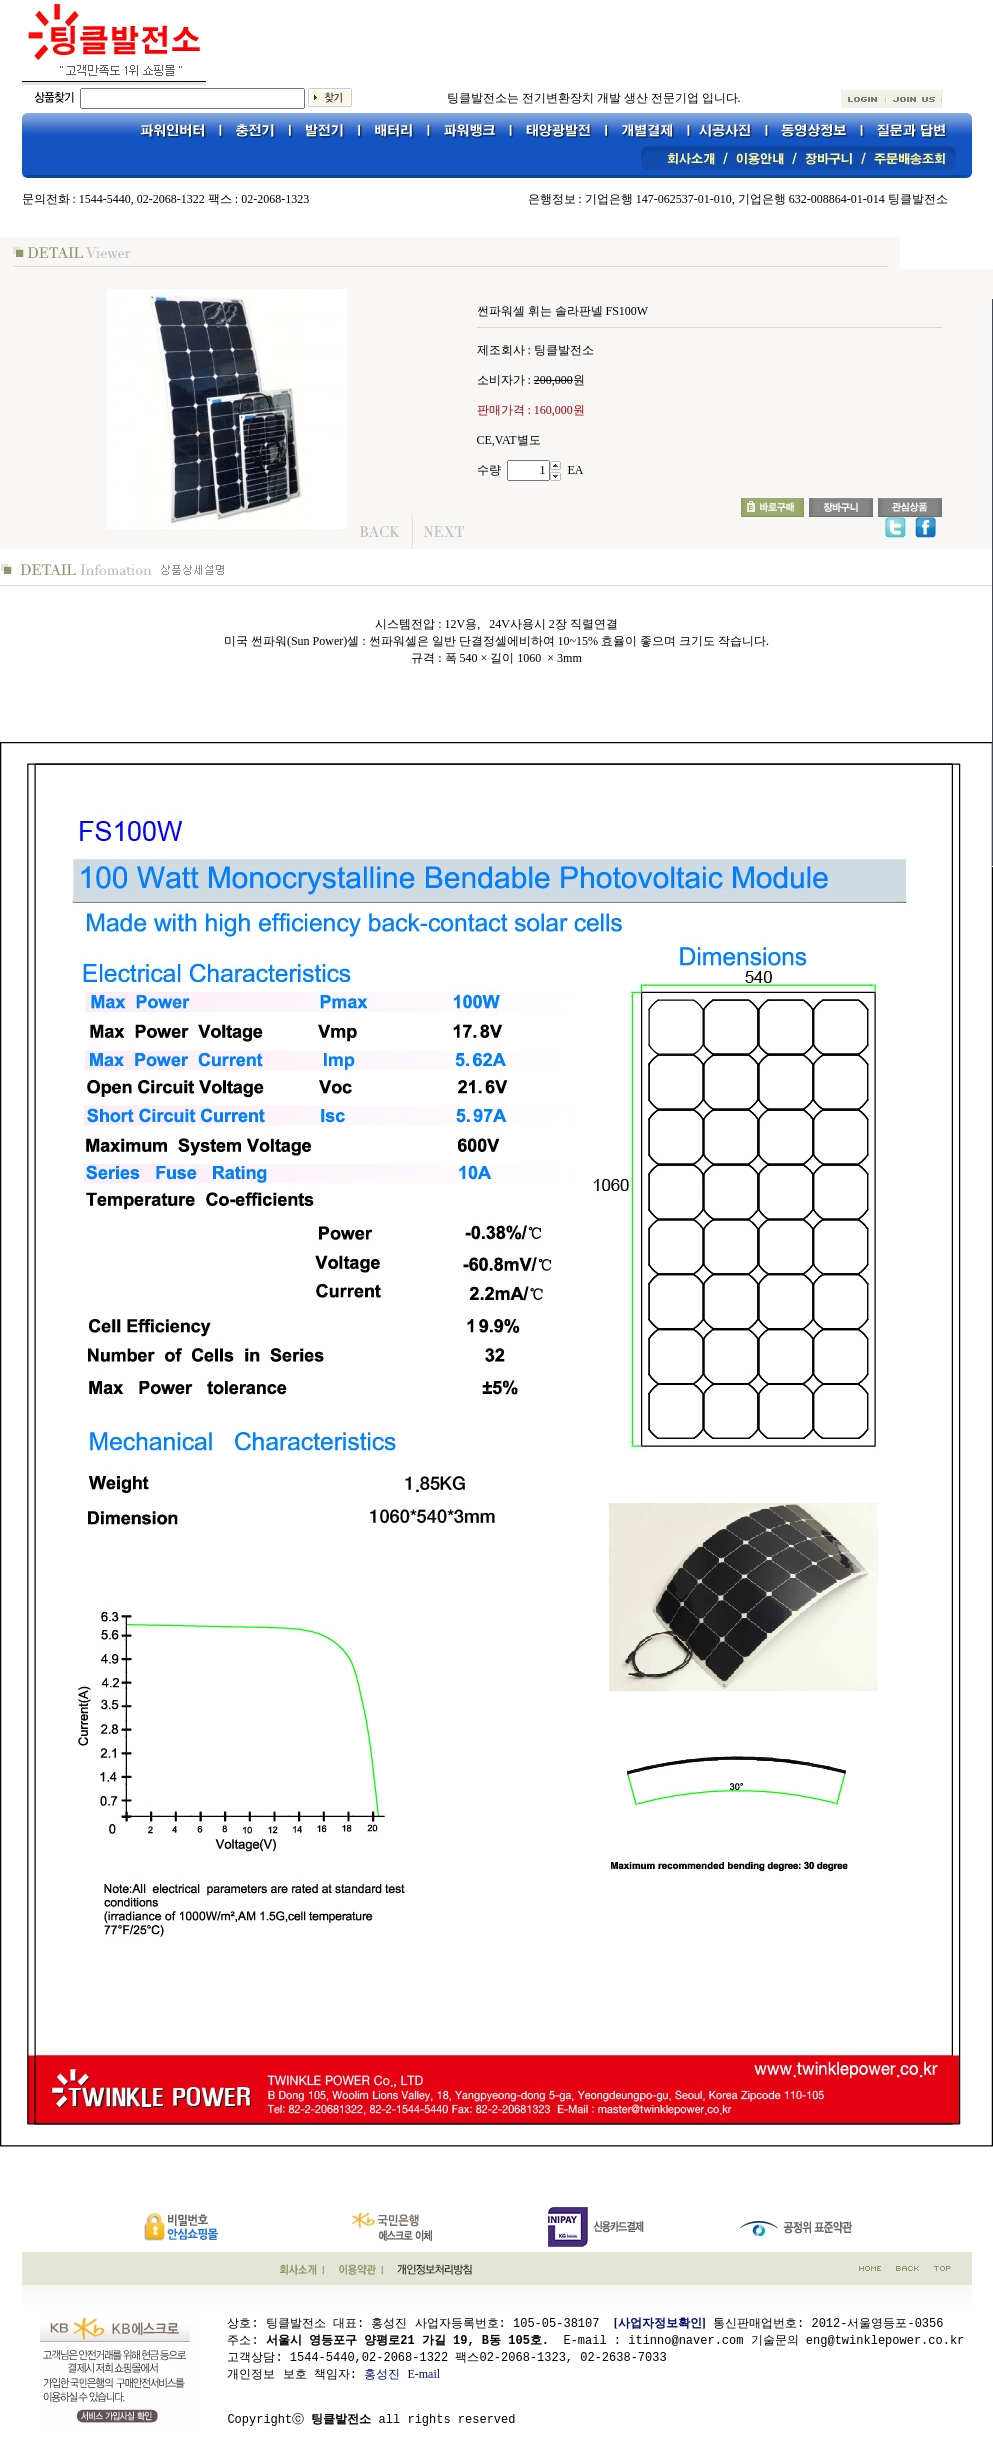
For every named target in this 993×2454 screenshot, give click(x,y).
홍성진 (382, 2373)
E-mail (424, 2373)
